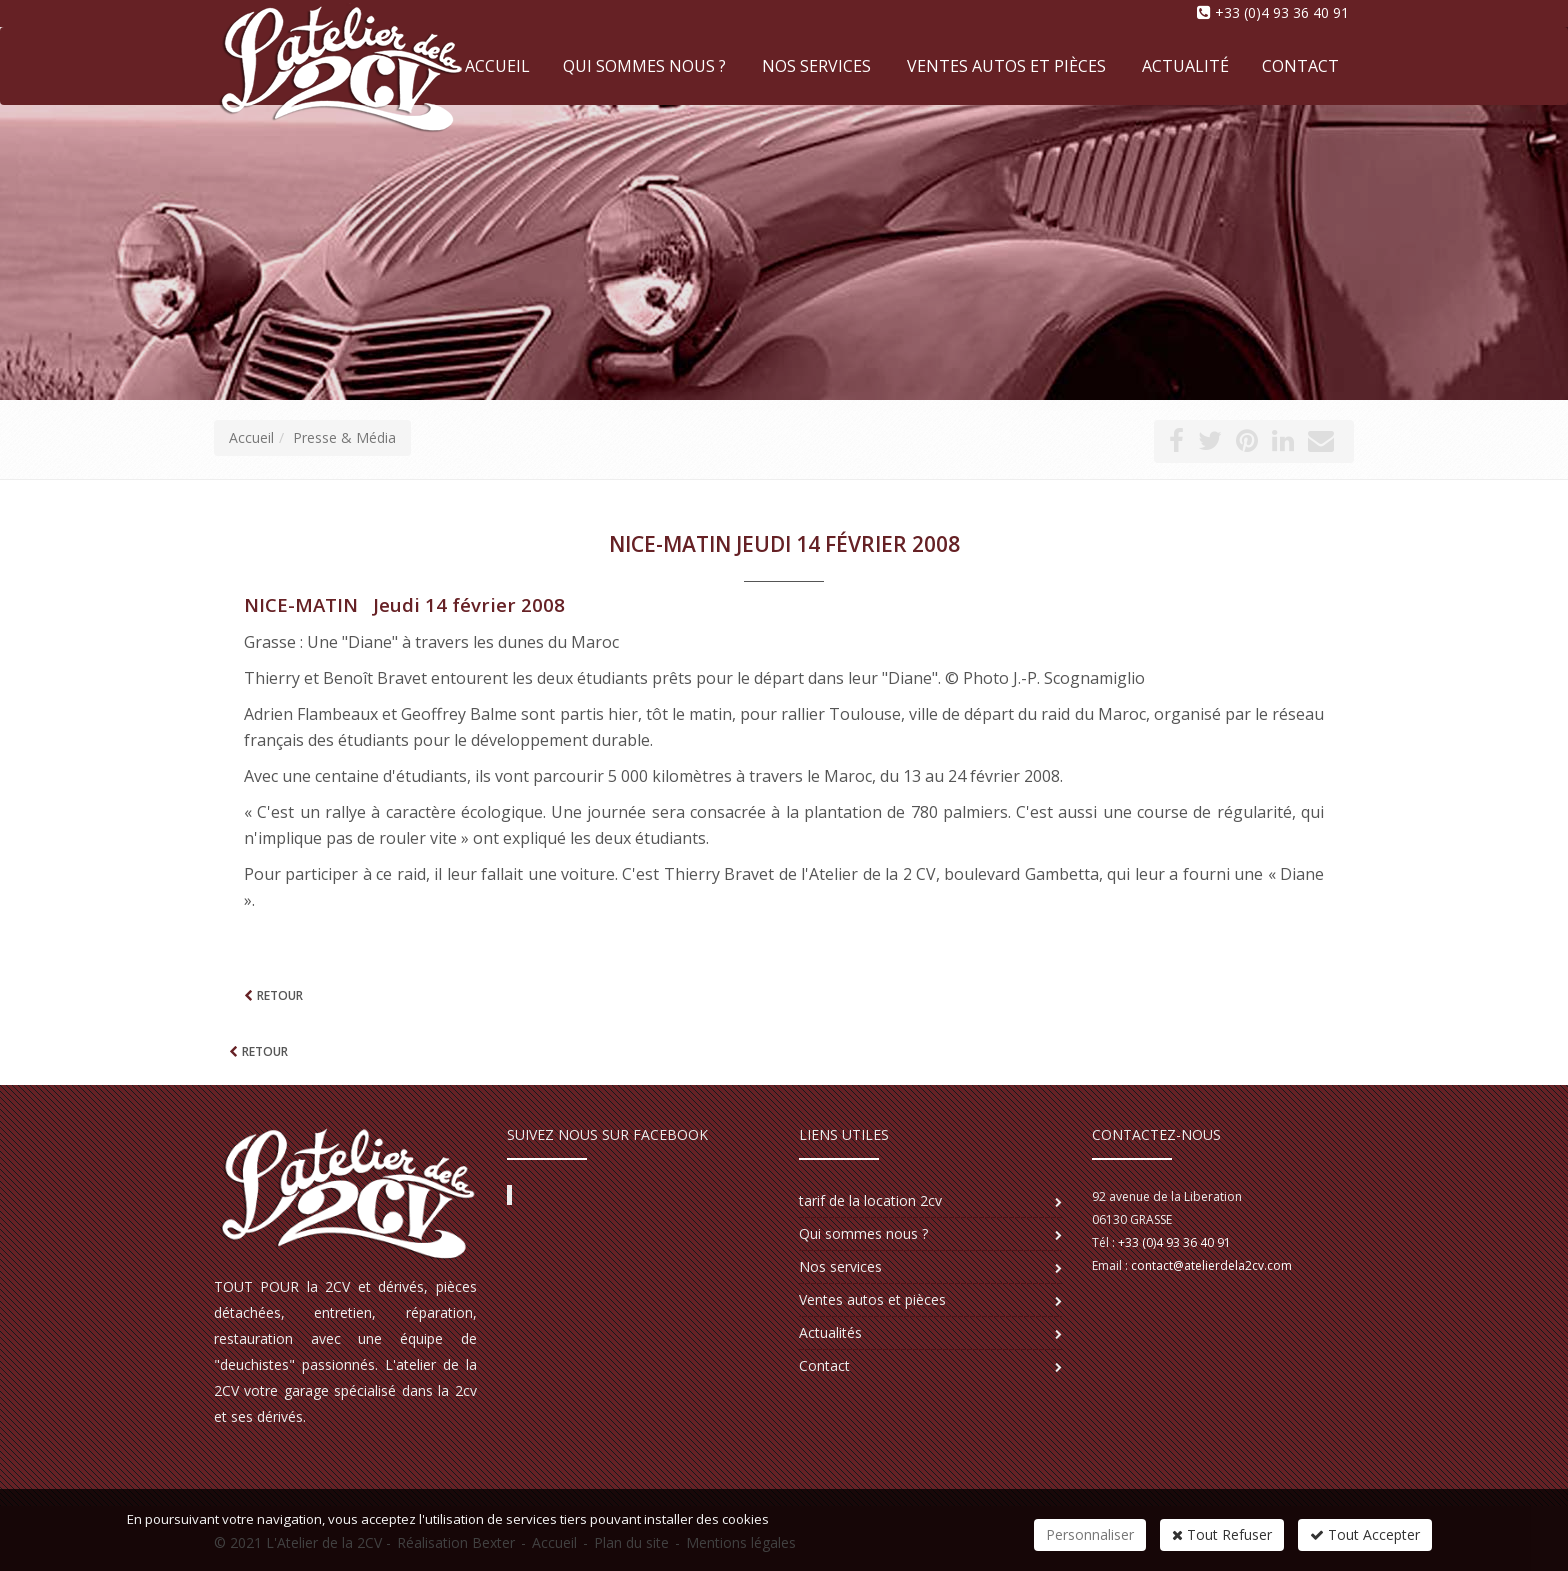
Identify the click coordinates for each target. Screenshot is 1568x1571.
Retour (278, 995)
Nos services (816, 66)
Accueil (251, 437)
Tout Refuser (1222, 1534)
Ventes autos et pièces (1006, 66)
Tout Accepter (1365, 1534)
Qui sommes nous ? (644, 66)
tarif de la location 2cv (870, 1200)
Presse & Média (344, 437)
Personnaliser (1090, 1534)
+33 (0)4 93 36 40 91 (1282, 12)
